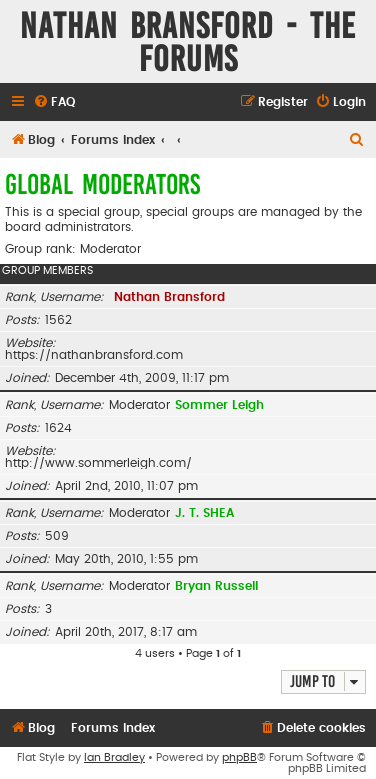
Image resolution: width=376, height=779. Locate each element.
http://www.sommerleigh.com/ (98, 463)
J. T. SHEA (204, 513)
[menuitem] (54, 102)
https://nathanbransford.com (94, 355)
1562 (58, 320)
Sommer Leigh (219, 405)
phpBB (239, 757)
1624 (58, 428)
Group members (47, 270)
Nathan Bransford (169, 297)
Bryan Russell (216, 586)
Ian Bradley (114, 757)
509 (57, 536)
